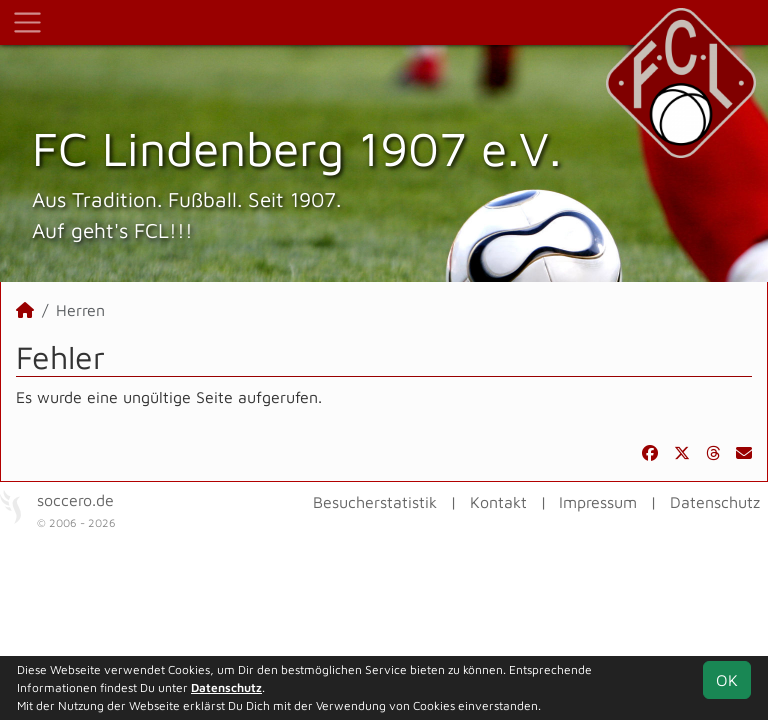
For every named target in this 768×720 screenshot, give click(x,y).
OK (727, 680)
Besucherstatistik (375, 502)
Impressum (598, 502)
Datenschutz (715, 502)
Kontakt (498, 502)
